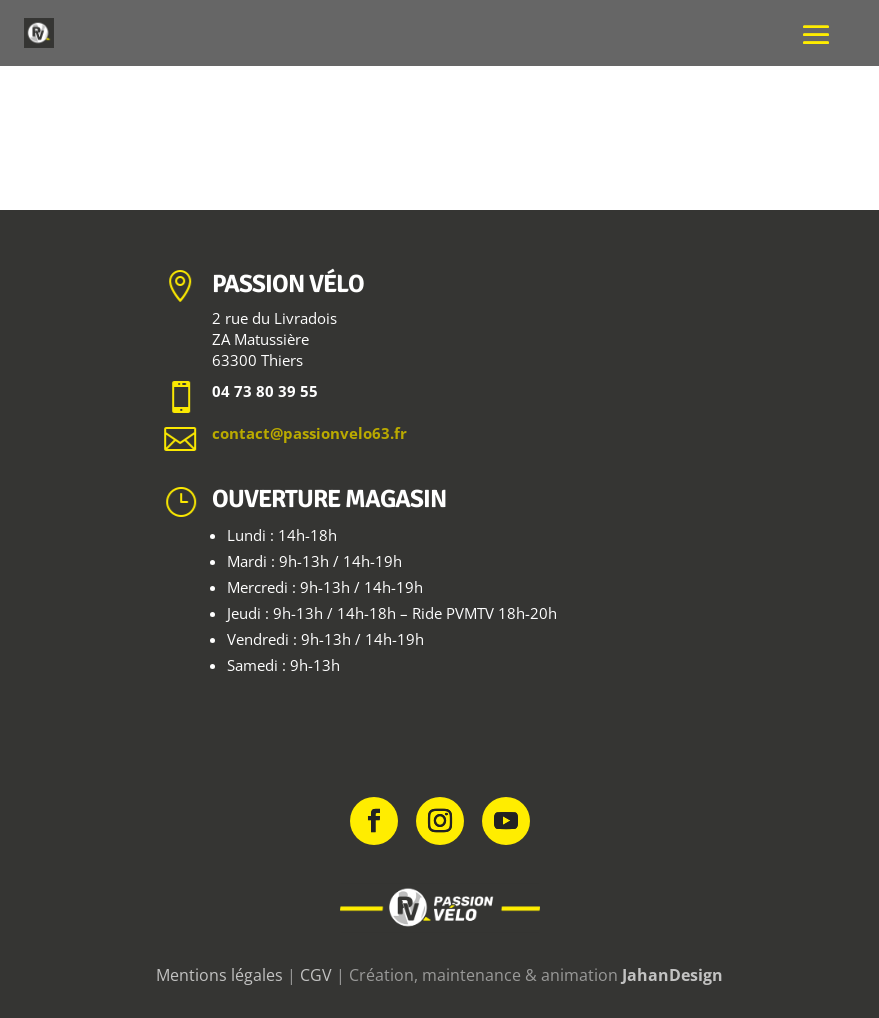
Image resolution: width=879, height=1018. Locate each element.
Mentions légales (219, 975)
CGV (316, 975)
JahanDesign (672, 975)
